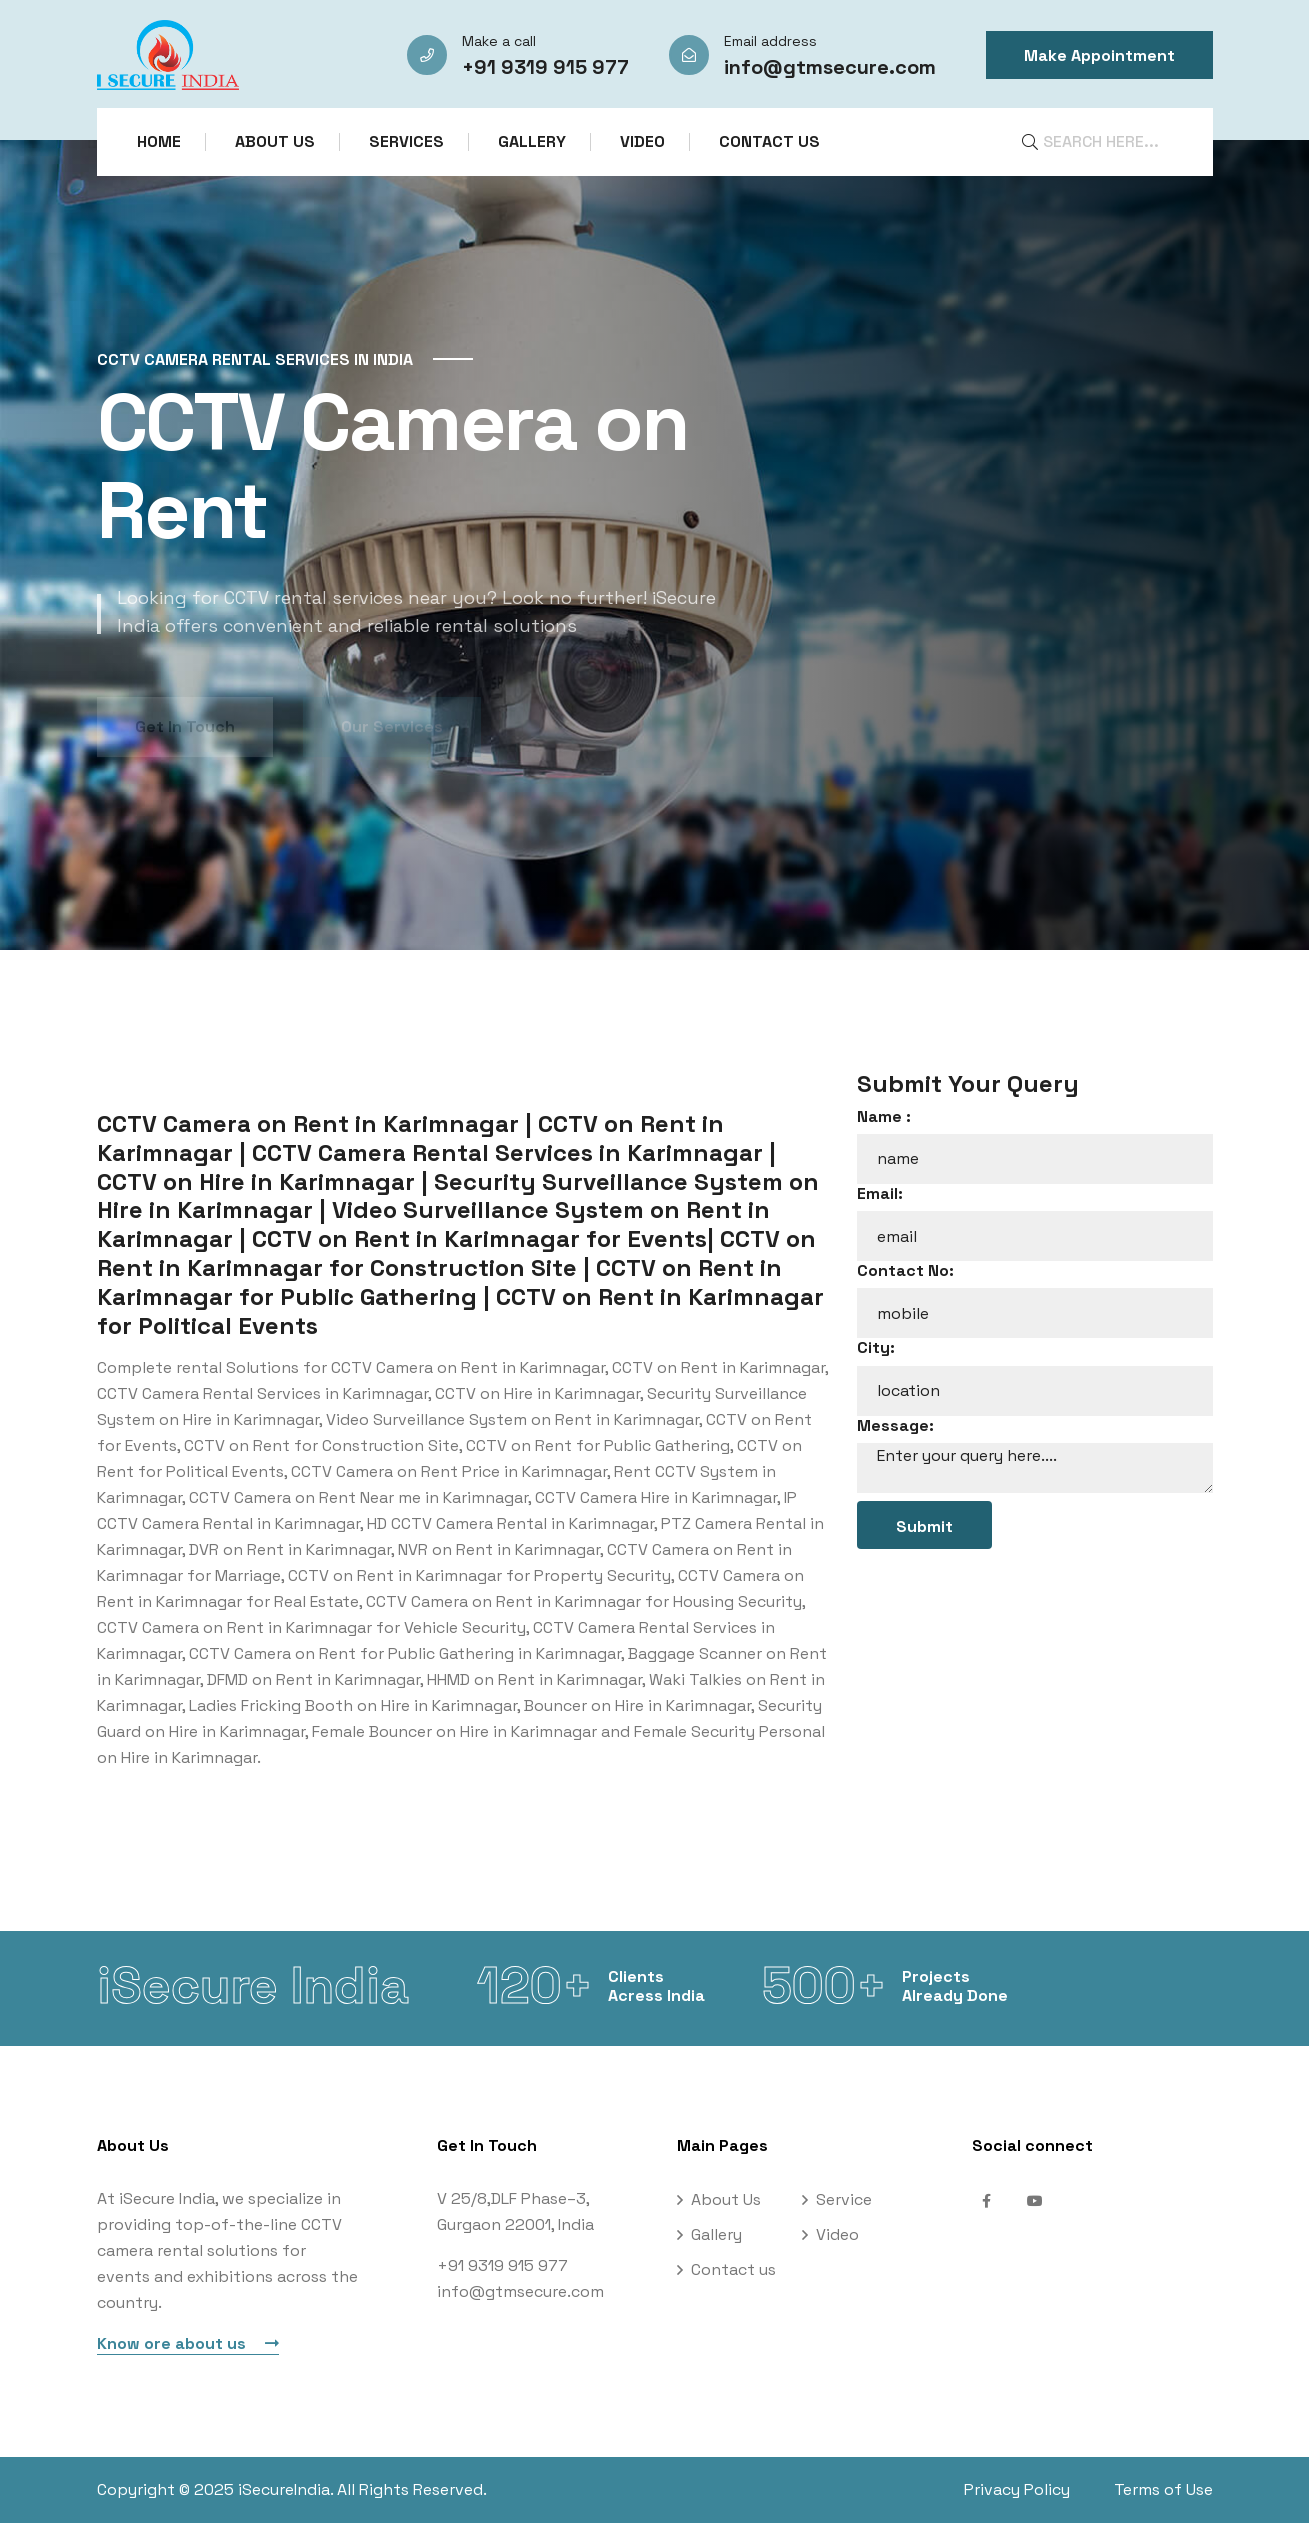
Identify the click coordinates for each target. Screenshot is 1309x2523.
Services (406, 141)
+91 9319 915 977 (545, 67)
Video (642, 141)
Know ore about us (188, 2343)
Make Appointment (1099, 55)
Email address (770, 41)
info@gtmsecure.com (830, 67)
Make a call (499, 41)
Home (159, 141)
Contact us (769, 141)
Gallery (532, 141)
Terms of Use (1163, 2489)
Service (844, 2199)
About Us (275, 141)
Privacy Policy (1017, 2489)
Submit (924, 1526)
